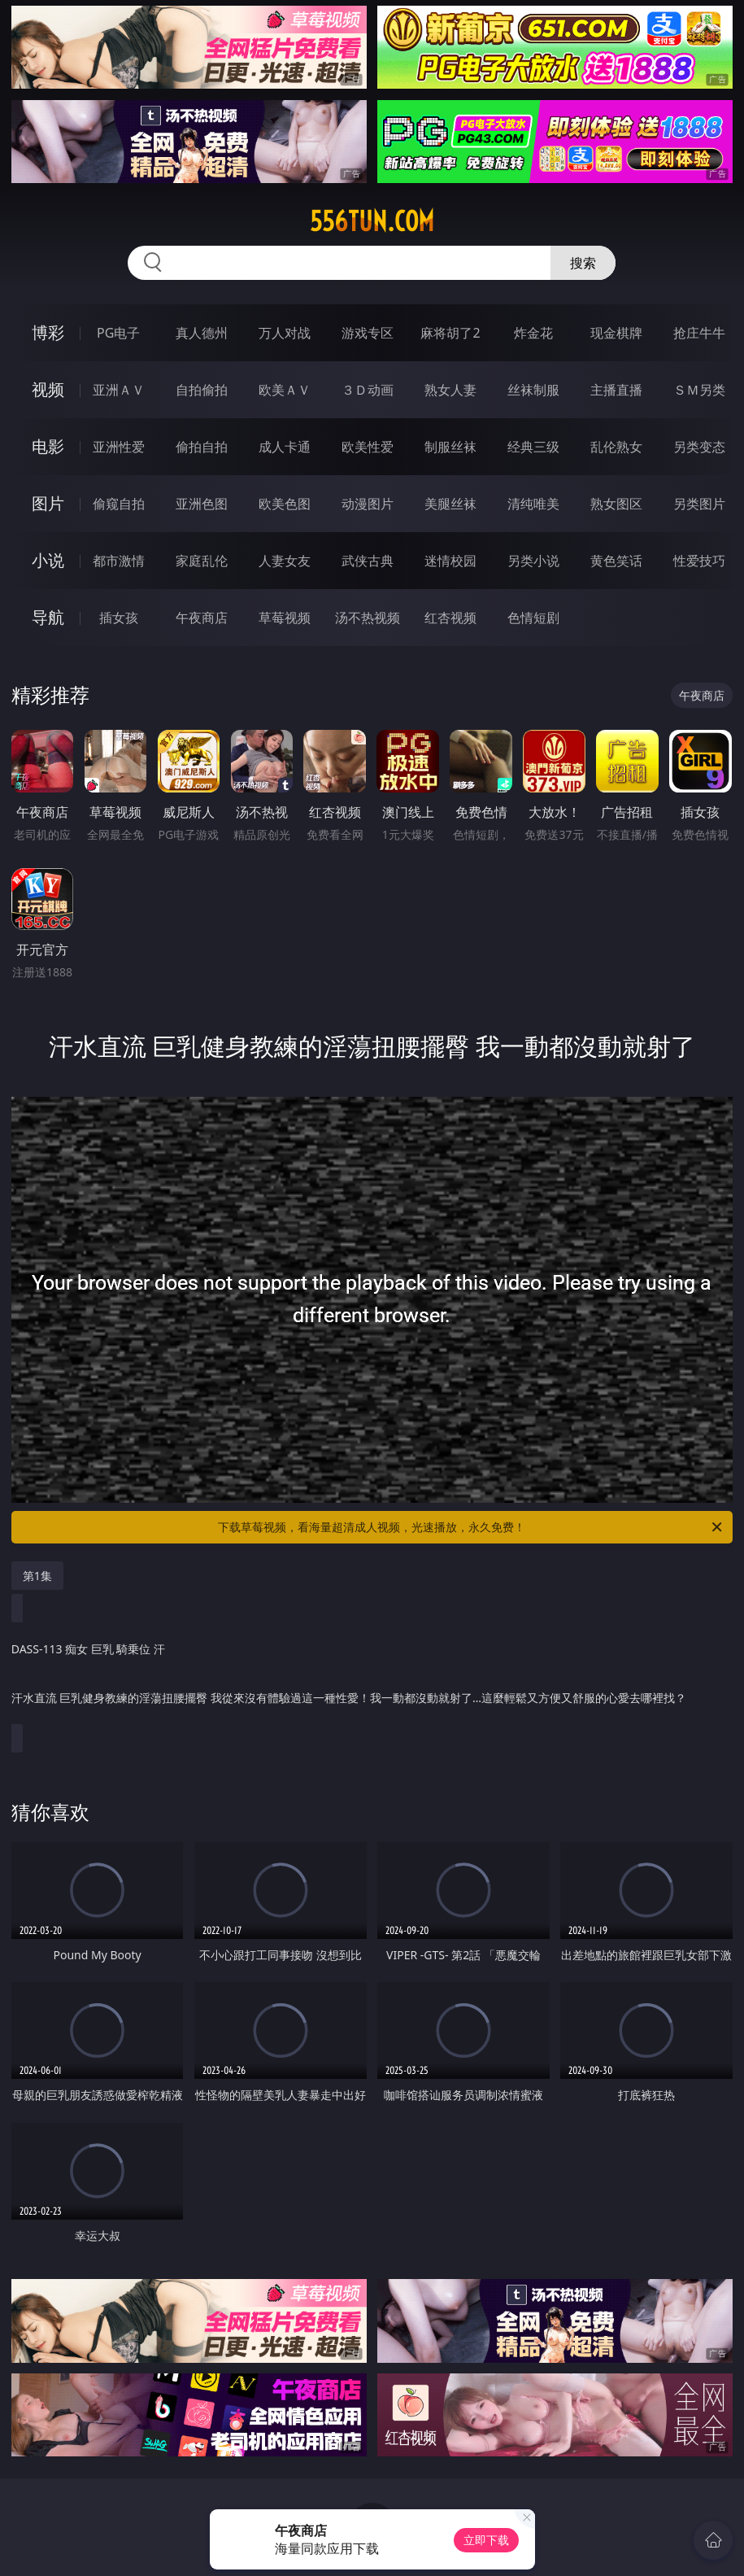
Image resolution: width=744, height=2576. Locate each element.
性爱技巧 (699, 561)
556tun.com (372, 221)
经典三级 (533, 447)
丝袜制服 (533, 390)
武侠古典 (368, 561)
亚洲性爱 (119, 447)
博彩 (48, 332)
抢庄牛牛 (699, 333)
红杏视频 (450, 618)
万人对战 (285, 333)
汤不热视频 (367, 618)
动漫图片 (368, 504)
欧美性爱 (368, 447)
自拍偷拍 (202, 390)
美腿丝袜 (450, 504)
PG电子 (118, 333)
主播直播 (616, 390)
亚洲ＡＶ (119, 390)
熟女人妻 (450, 390)
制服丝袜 (450, 447)
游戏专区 (368, 333)
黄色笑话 (616, 561)
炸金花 (533, 333)
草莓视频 (285, 618)
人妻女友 (285, 561)
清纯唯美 (533, 504)
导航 (48, 617)
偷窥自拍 (119, 504)
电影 (48, 446)
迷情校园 (450, 561)
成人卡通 (285, 447)
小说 (48, 560)
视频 (48, 389)
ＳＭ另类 (699, 390)
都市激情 (119, 561)
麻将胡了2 (450, 333)
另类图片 (699, 504)
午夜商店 (202, 618)
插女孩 (118, 618)
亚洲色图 (202, 504)
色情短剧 (533, 618)
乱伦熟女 (616, 447)
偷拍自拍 (202, 447)
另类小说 (533, 561)
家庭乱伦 (202, 561)
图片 (48, 503)
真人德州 (202, 333)
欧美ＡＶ (285, 390)
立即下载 (486, 2540)
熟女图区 (616, 504)
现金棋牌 (616, 333)
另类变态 (699, 447)
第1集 (37, 1575)
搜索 (583, 263)
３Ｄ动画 (368, 390)
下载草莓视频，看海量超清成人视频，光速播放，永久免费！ (471, 1527)
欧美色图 (285, 504)
